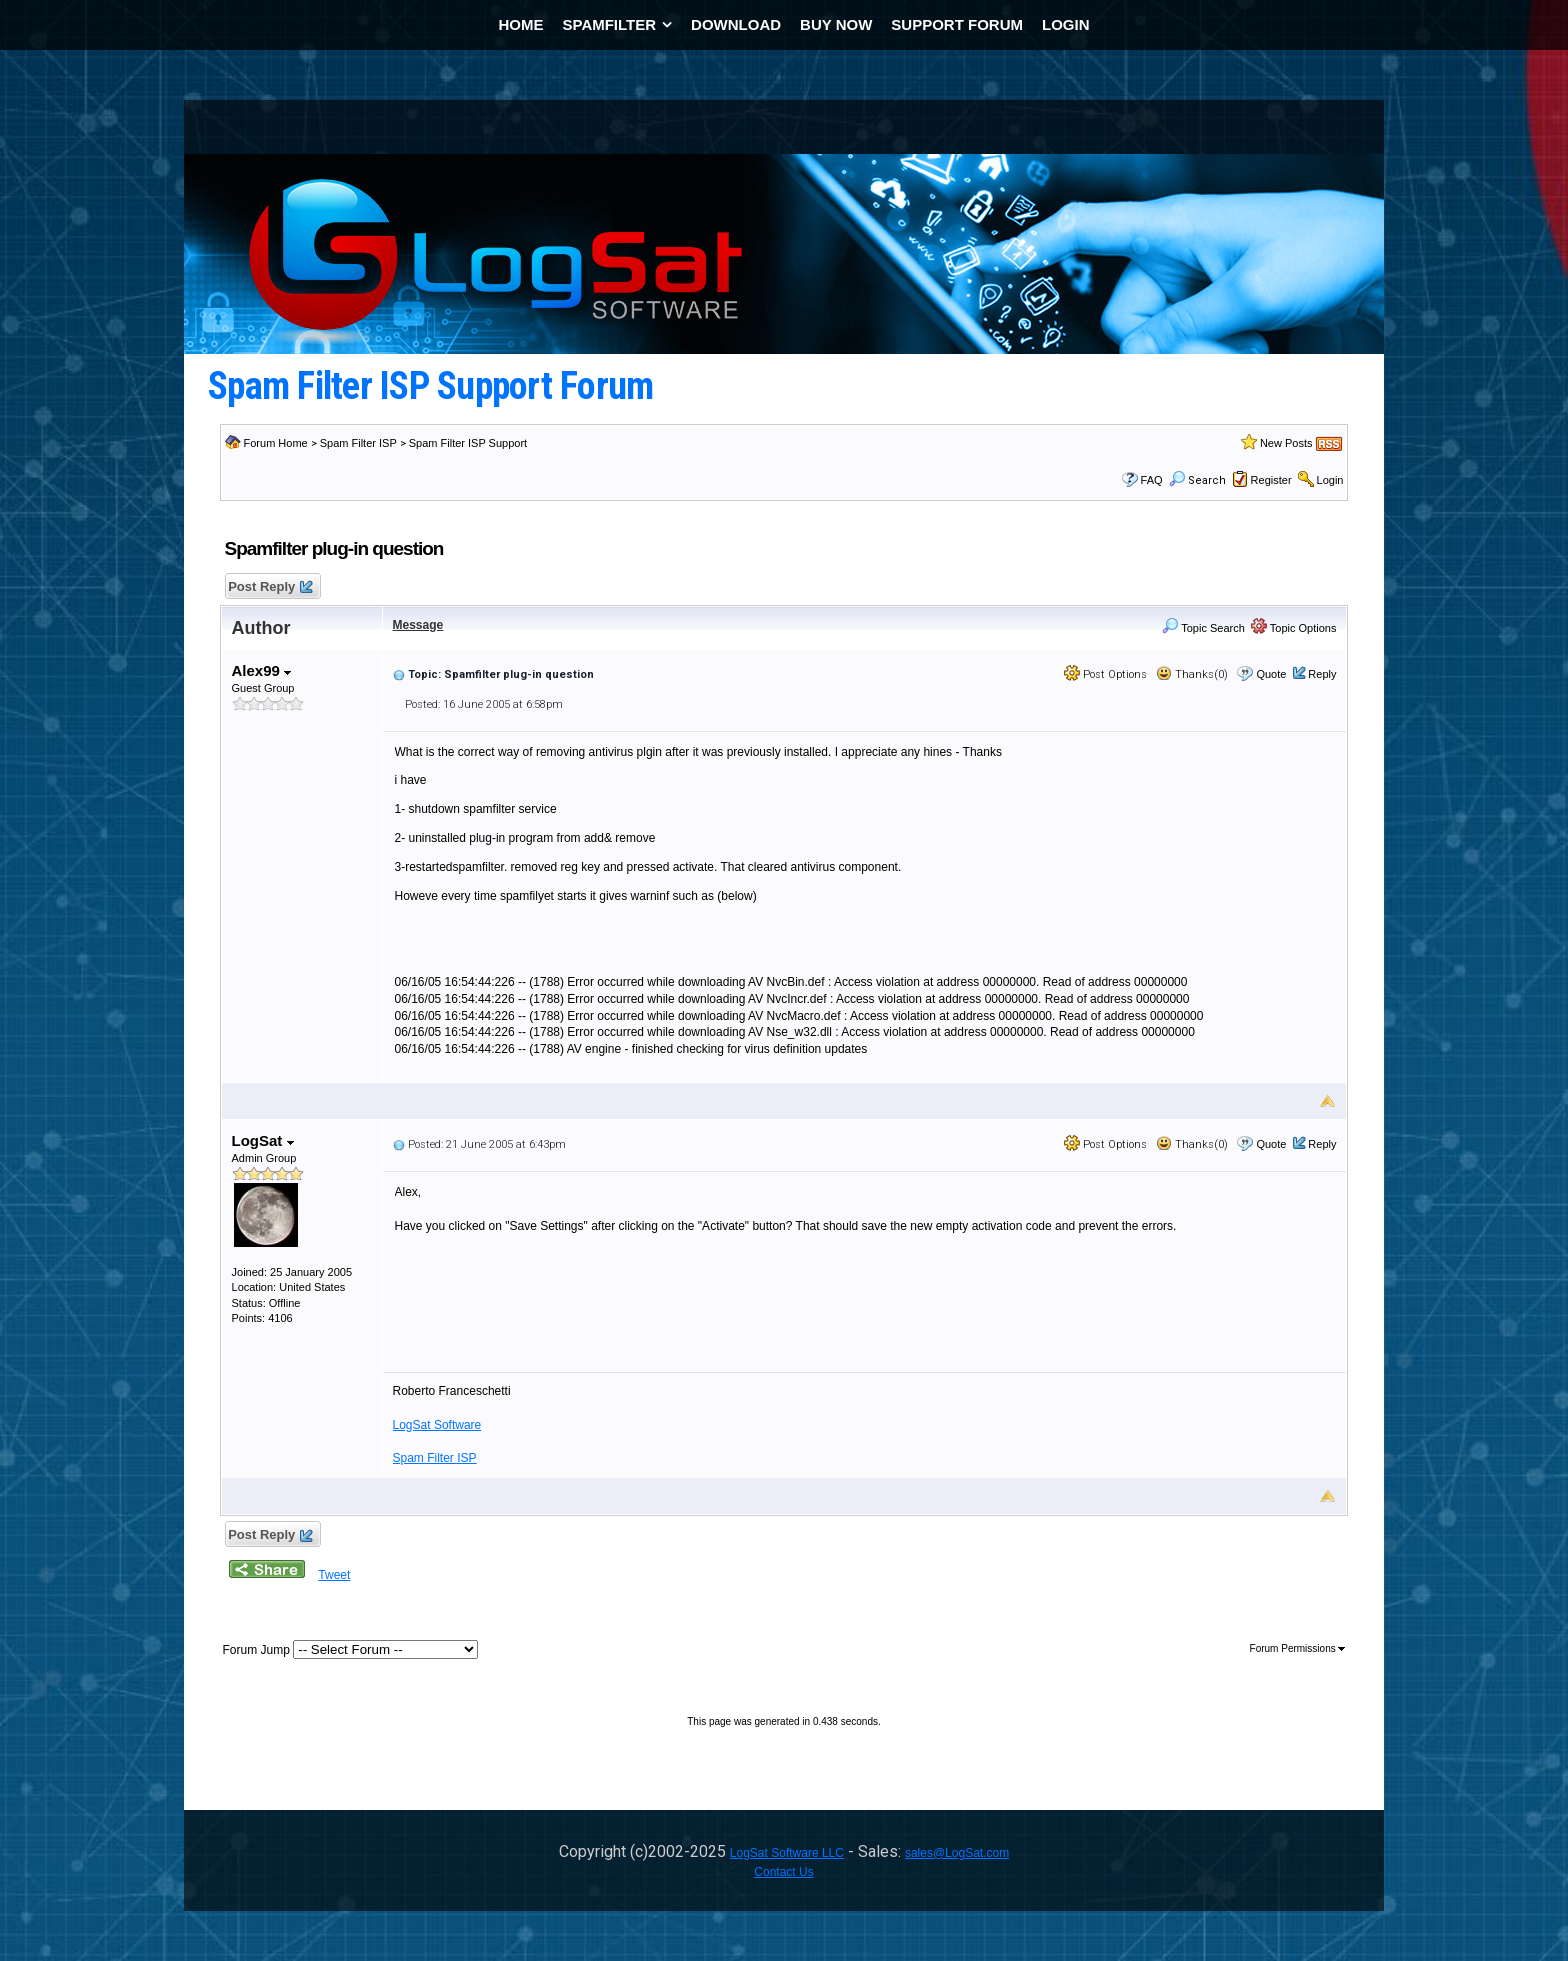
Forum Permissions (1298, 1648)
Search (1197, 480)
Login (1330, 480)
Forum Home (276, 443)
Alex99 (262, 670)
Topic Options (1294, 628)
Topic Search (1203, 628)
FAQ (1152, 480)
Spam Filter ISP (358, 443)
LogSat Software (437, 1425)
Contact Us (783, 1872)
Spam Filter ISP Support (468, 443)
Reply (1322, 674)
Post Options (1105, 674)
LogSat (263, 1140)
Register (1271, 480)
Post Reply (270, 587)
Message (418, 625)
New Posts (1286, 443)
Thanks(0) (1192, 674)
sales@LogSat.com (957, 1853)
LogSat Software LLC (787, 1853)
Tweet (334, 1575)
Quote (1271, 674)
